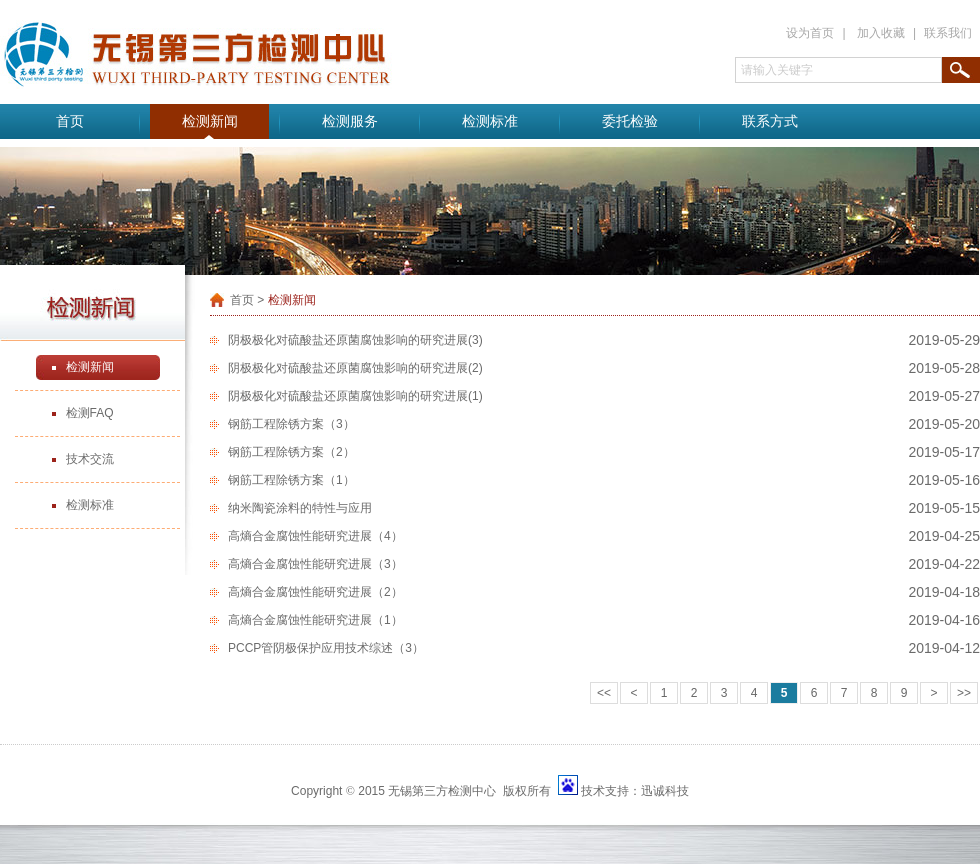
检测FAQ (90, 413)
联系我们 (948, 33)
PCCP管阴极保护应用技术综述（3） (326, 648)
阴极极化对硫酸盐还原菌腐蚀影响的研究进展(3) (355, 340)
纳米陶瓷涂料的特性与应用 (300, 508)
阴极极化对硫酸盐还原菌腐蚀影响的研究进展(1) (355, 396)
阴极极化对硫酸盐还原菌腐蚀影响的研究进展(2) (355, 368)
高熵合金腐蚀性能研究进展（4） (315, 536)
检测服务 (350, 121)
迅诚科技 (665, 791)
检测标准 (490, 121)
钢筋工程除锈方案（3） (291, 424)
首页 (70, 121)
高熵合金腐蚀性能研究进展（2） (315, 592)
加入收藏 (881, 33)
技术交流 (90, 459)
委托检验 (630, 121)
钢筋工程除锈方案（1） (291, 480)
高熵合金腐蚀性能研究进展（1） (315, 620)
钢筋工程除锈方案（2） (291, 452)
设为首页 (810, 33)
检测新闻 (210, 121)
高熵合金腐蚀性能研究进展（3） (315, 564)
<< (604, 693)
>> (964, 693)
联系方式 (770, 121)
